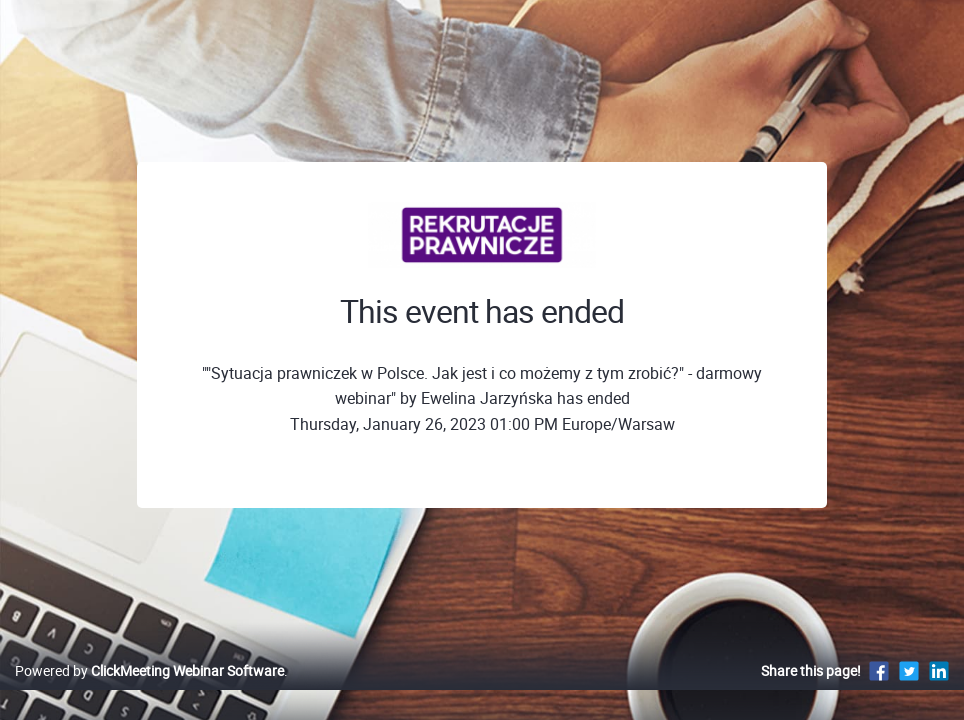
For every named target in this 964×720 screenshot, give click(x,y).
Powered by (149, 691)
